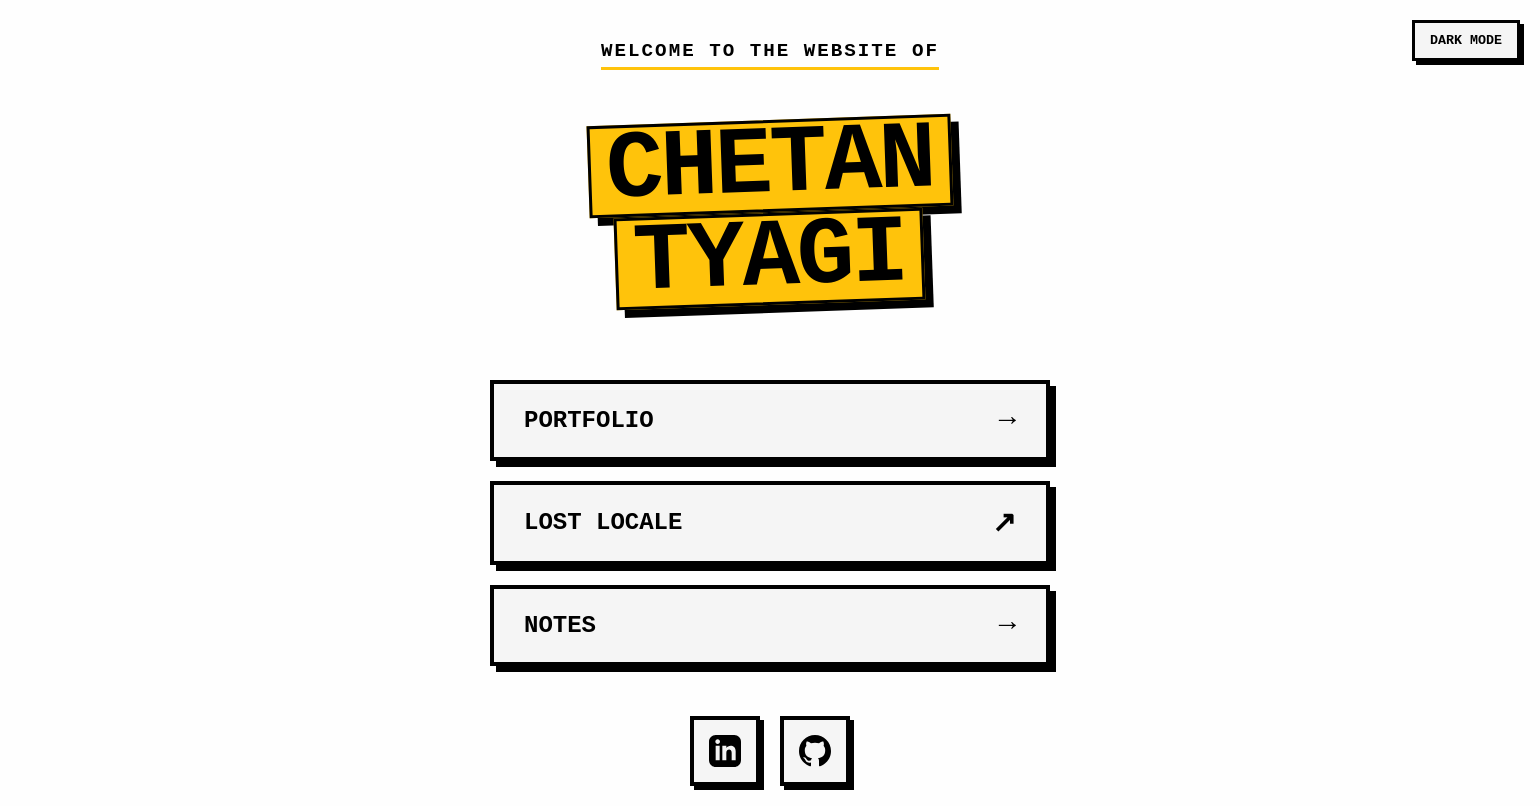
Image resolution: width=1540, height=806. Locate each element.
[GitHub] (815, 751)
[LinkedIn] (725, 751)
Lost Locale (770, 523)
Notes (770, 625)
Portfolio (770, 420)
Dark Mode (1466, 40)
